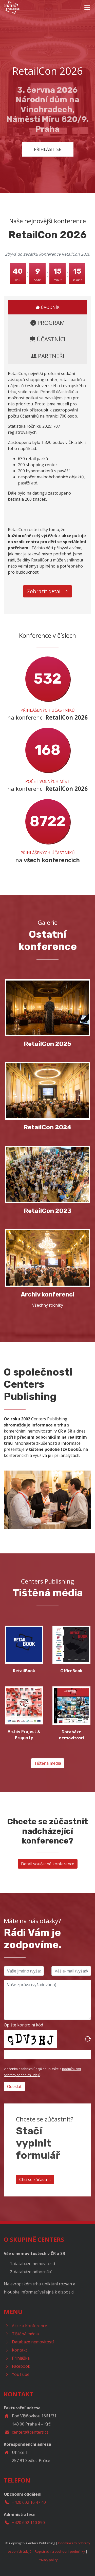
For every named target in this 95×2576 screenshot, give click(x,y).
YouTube (20, 2374)
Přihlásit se (47, 149)
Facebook (21, 2366)
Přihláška (21, 2358)
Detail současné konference (47, 1864)
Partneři (47, 356)
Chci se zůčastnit (35, 2179)
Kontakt (19, 2350)
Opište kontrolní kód (23, 2025)
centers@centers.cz (30, 2432)
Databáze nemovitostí (33, 2342)
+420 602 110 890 (28, 2522)
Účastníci (47, 339)
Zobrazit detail (47, 591)
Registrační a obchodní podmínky (60, 2551)
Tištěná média (47, 1763)
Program (47, 323)
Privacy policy (48, 2560)
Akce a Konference (29, 2325)
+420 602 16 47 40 (29, 2502)
